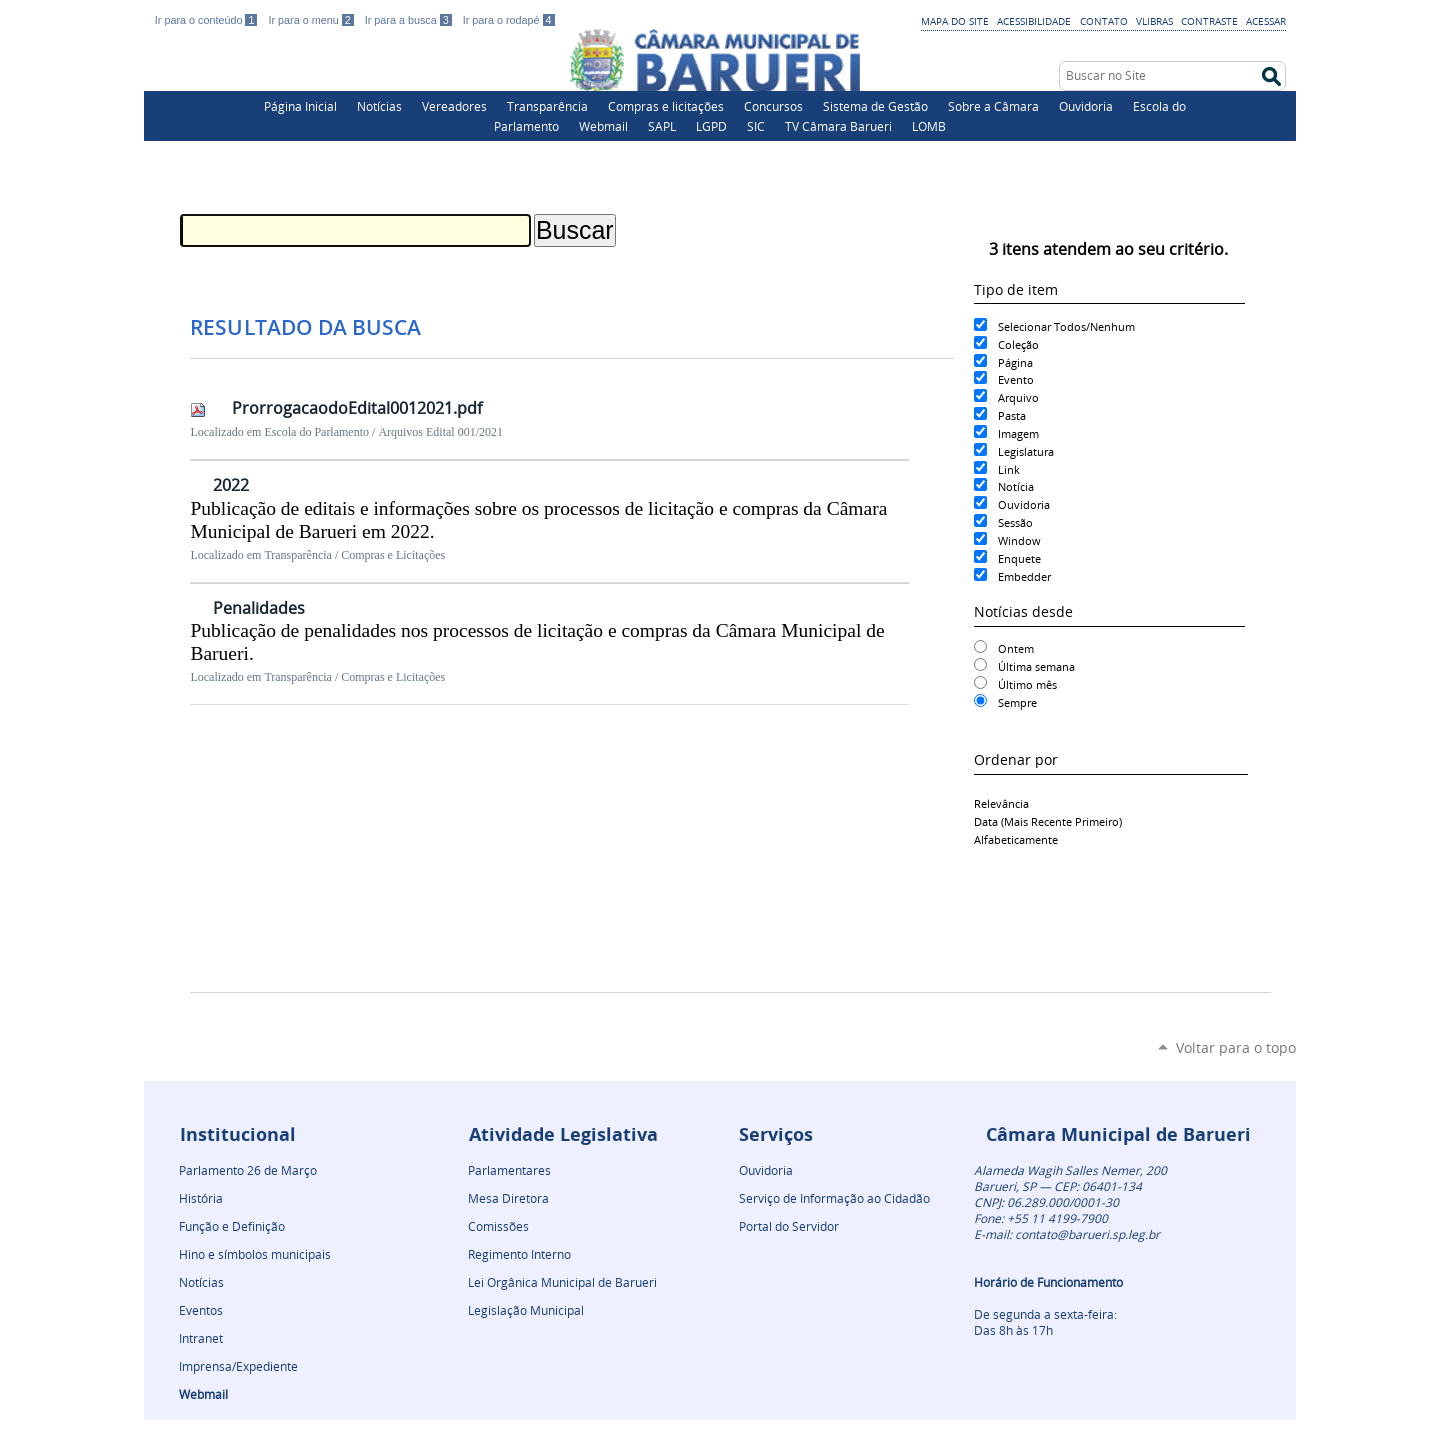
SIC (756, 126)
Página (1015, 362)
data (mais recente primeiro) (1048, 821)
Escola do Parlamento (316, 432)
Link (1009, 469)
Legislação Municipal (526, 1310)
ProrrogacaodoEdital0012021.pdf (357, 408)
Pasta (1012, 415)
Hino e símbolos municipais (255, 1254)
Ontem (1016, 648)
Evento (1016, 379)
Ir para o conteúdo (208, 20)
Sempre (1017, 702)
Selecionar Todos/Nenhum (1066, 326)
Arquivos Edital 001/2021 (440, 432)
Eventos (201, 1310)
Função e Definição (232, 1226)
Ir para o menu (312, 20)
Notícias (379, 106)
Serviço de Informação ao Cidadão (834, 1198)
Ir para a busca (410, 20)
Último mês (1027, 684)
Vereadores (454, 106)
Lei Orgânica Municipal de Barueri (562, 1282)
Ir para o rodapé (509, 20)
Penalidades (259, 608)
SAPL (662, 126)
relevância (1001, 803)
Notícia (1016, 486)
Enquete (1019, 558)
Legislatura (1026, 451)
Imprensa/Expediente (238, 1366)
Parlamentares (509, 1170)
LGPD (711, 126)
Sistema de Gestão (875, 106)
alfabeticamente (1016, 839)
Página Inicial (300, 106)
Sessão (1015, 522)
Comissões (498, 1226)
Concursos (773, 106)
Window (1019, 540)
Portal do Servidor (789, 1226)
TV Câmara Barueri (838, 126)
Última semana (1036, 666)
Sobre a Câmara (993, 106)
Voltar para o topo (1236, 1047)
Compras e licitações (666, 106)
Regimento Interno (519, 1254)
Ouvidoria (1086, 106)
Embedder (1024, 576)
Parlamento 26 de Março (248, 1170)
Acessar (1266, 21)
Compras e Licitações (393, 555)
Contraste (1209, 21)
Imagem (1018, 433)
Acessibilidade (1034, 21)
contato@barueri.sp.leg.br (1087, 1234)
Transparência (547, 106)
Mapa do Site (955, 21)
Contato (1104, 21)
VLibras (1154, 21)
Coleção (1018, 344)
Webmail (603, 126)
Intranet (201, 1338)
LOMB (929, 126)
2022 (231, 485)
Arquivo (1018, 397)
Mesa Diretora (508, 1198)
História (201, 1198)
